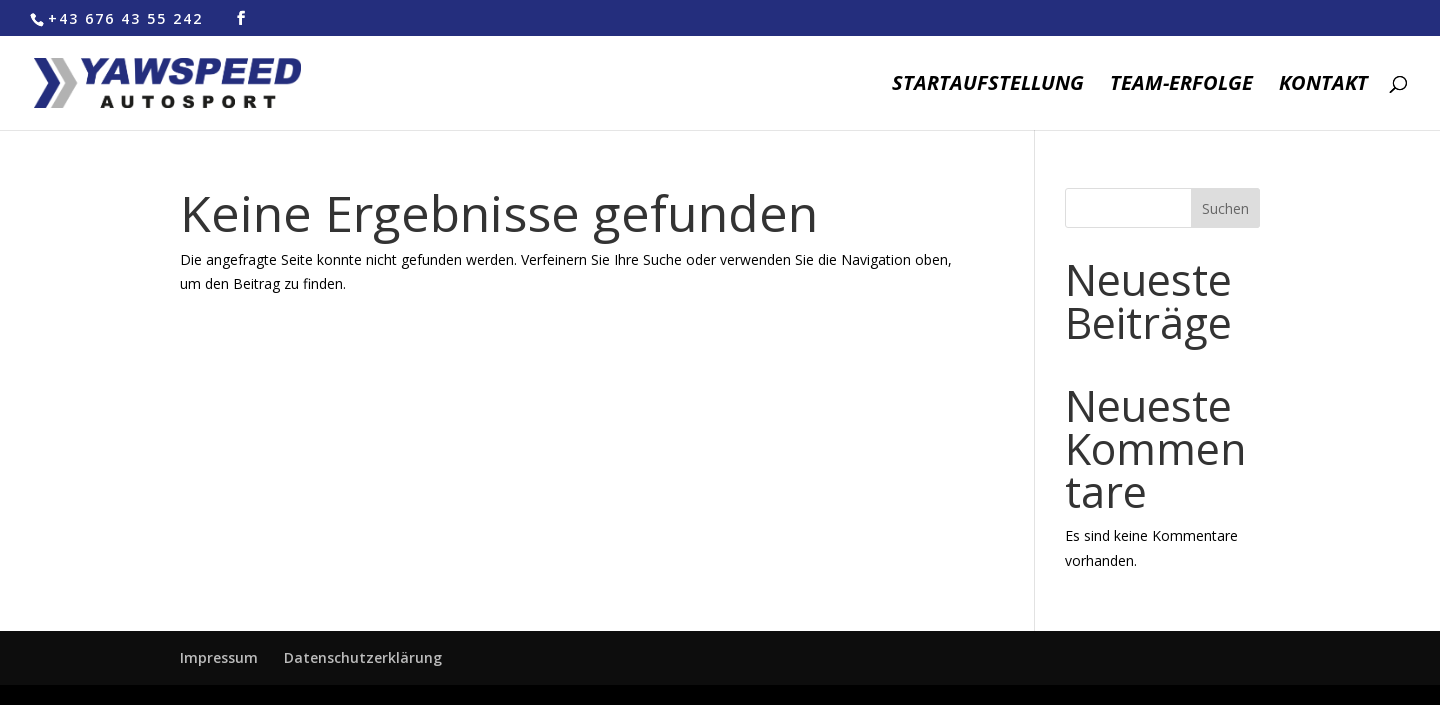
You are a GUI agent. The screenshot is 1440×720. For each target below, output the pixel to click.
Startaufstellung (988, 86)
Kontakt (1323, 86)
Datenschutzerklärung (363, 657)
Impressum (219, 657)
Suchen (1225, 208)
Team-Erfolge (1181, 86)
